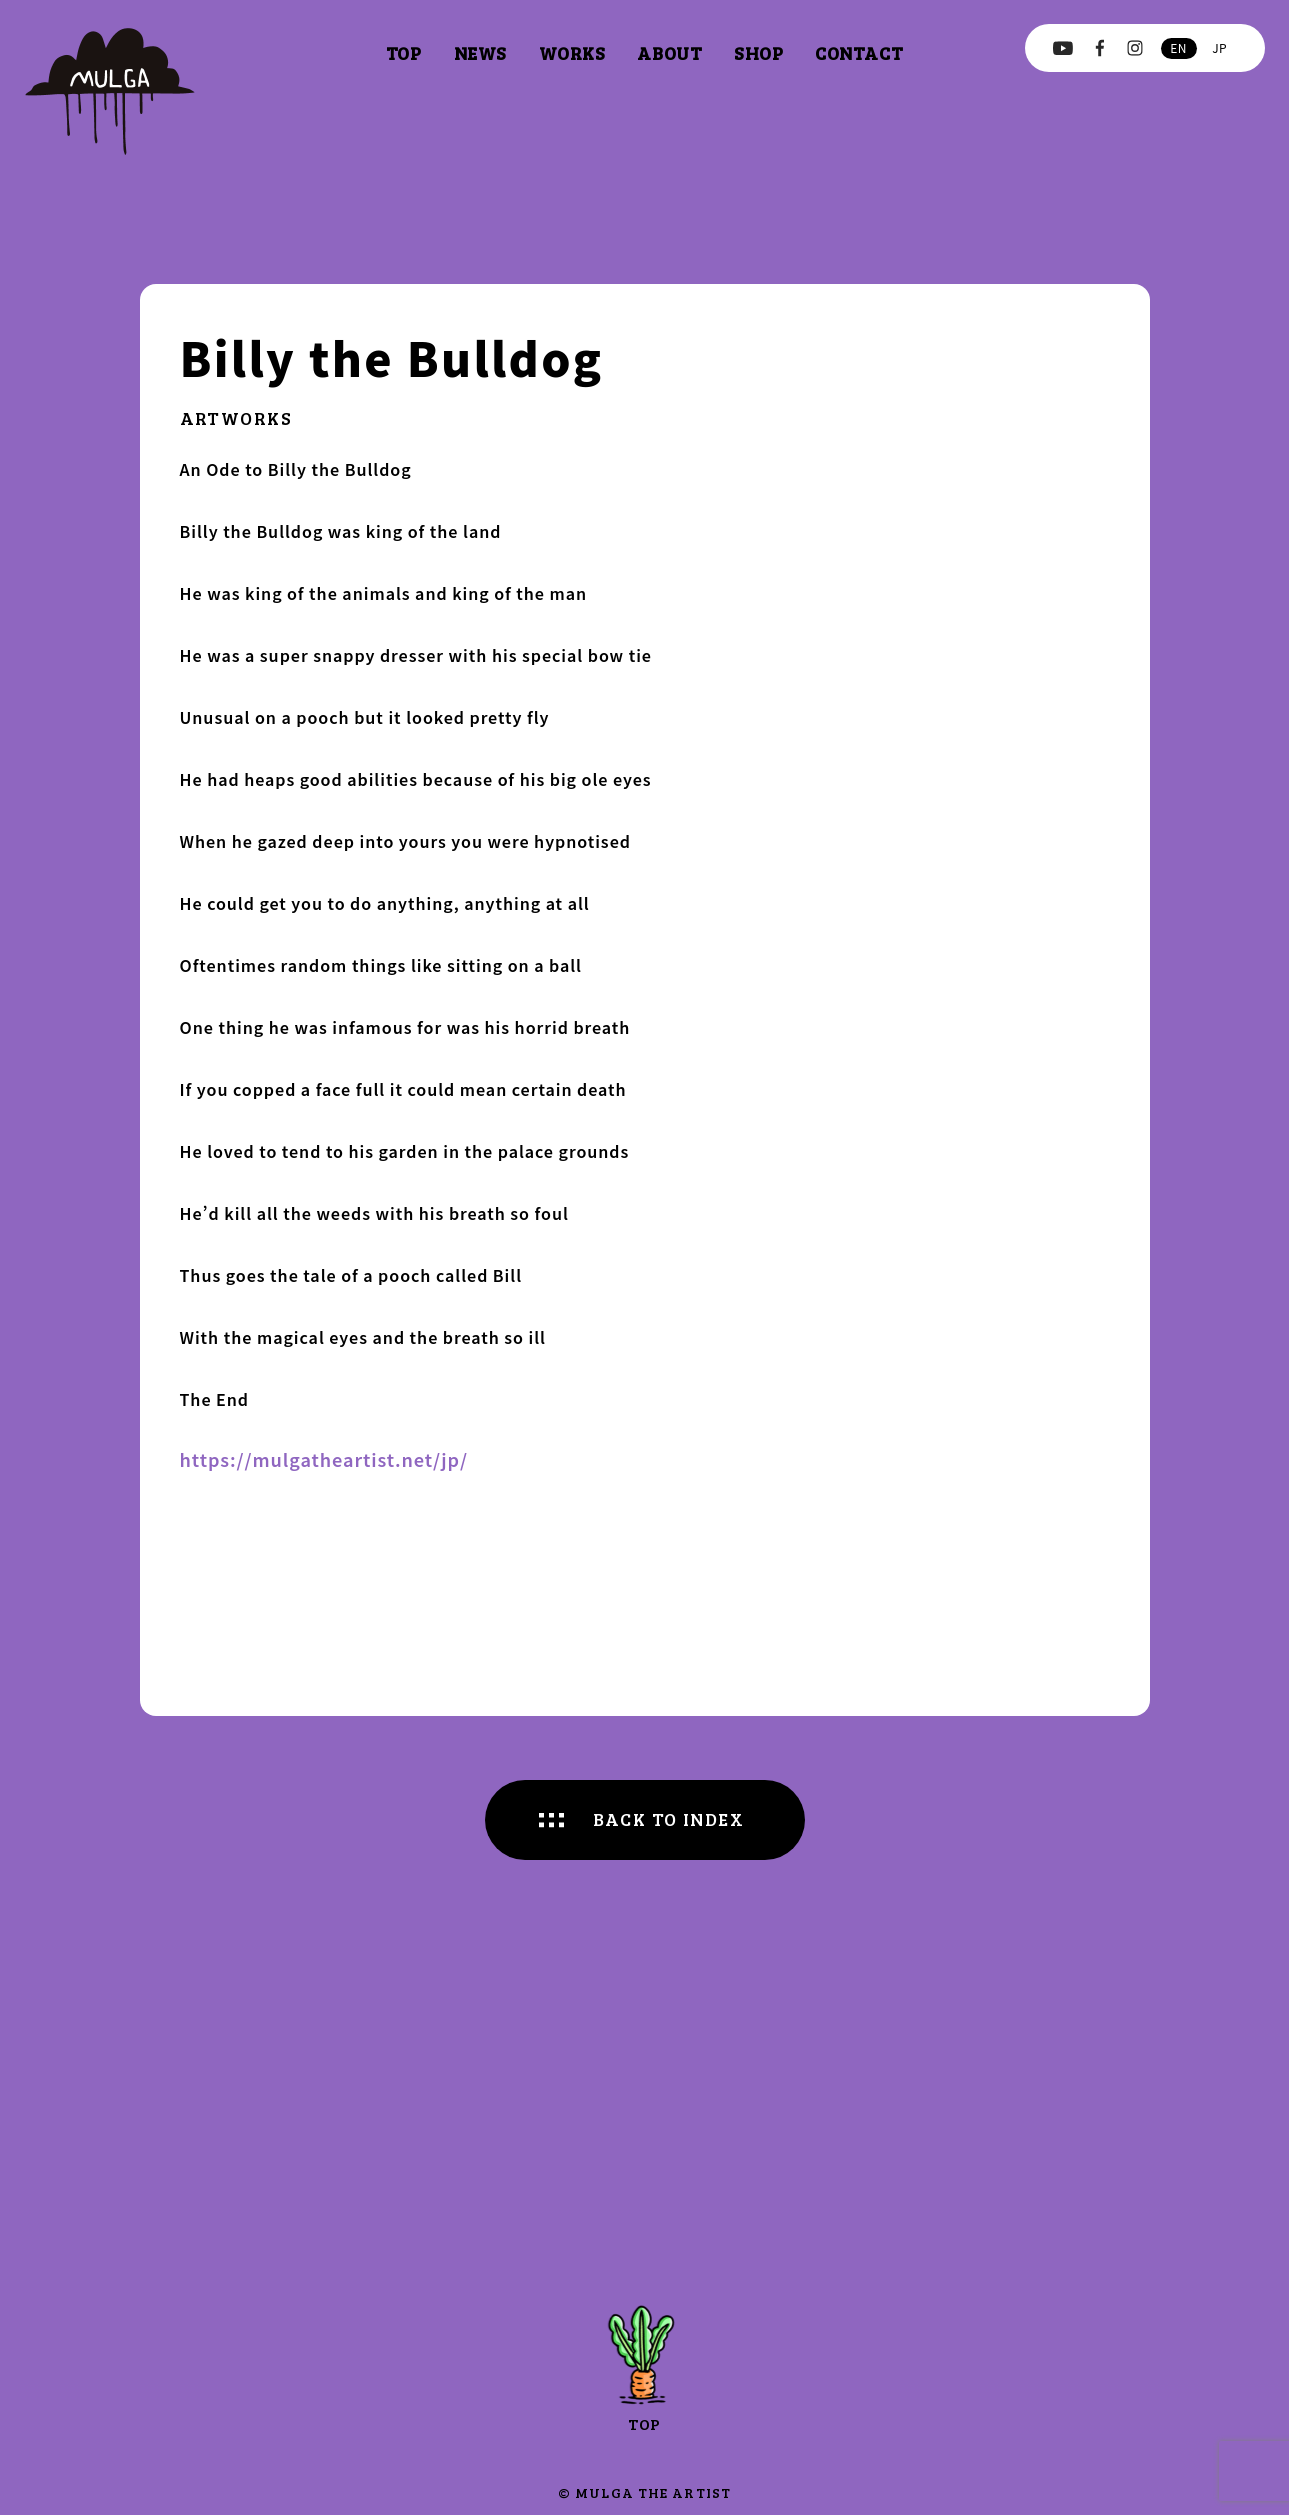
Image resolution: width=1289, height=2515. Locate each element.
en (1178, 47)
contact (859, 53)
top (404, 53)
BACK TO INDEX (669, 1819)
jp (1219, 47)
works (572, 53)
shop (758, 53)
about (669, 53)
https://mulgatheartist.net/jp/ (324, 1459)
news (480, 53)
